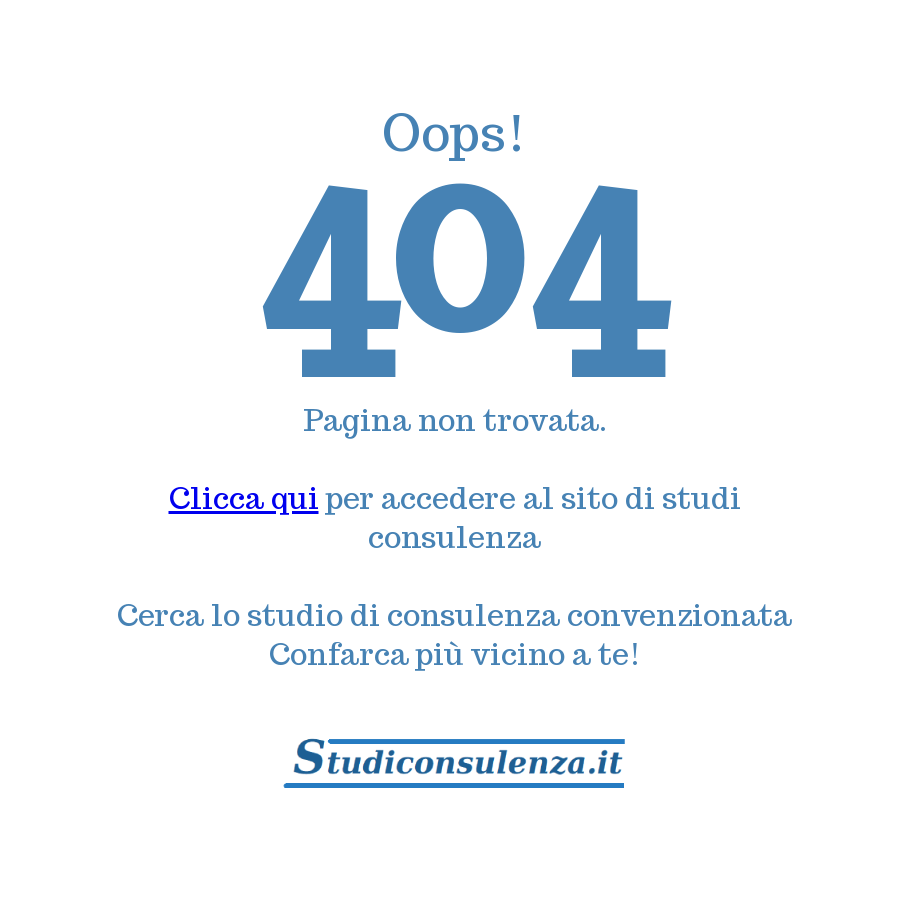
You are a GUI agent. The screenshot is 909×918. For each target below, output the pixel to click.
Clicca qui (244, 497)
